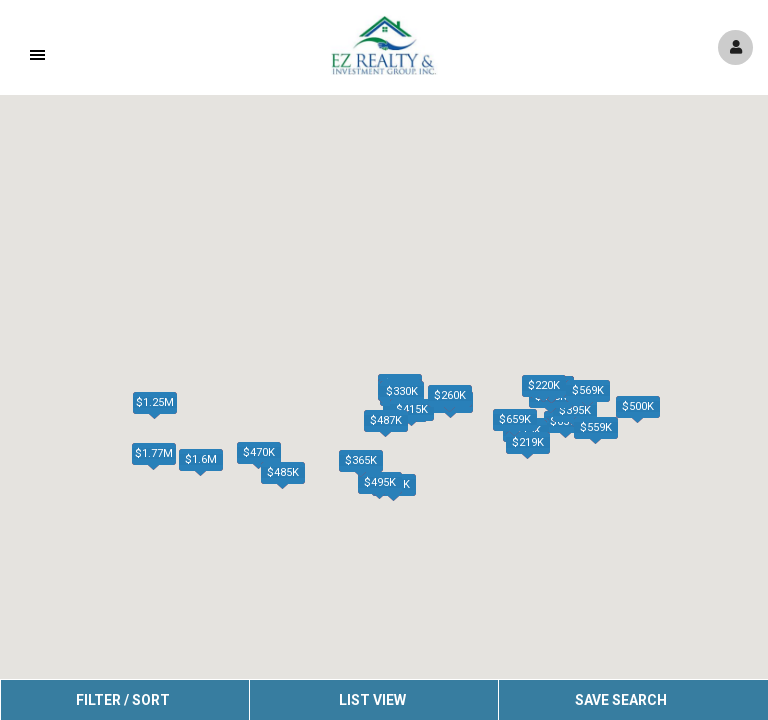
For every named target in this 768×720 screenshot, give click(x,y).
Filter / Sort (123, 700)
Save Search (621, 700)
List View (372, 700)
